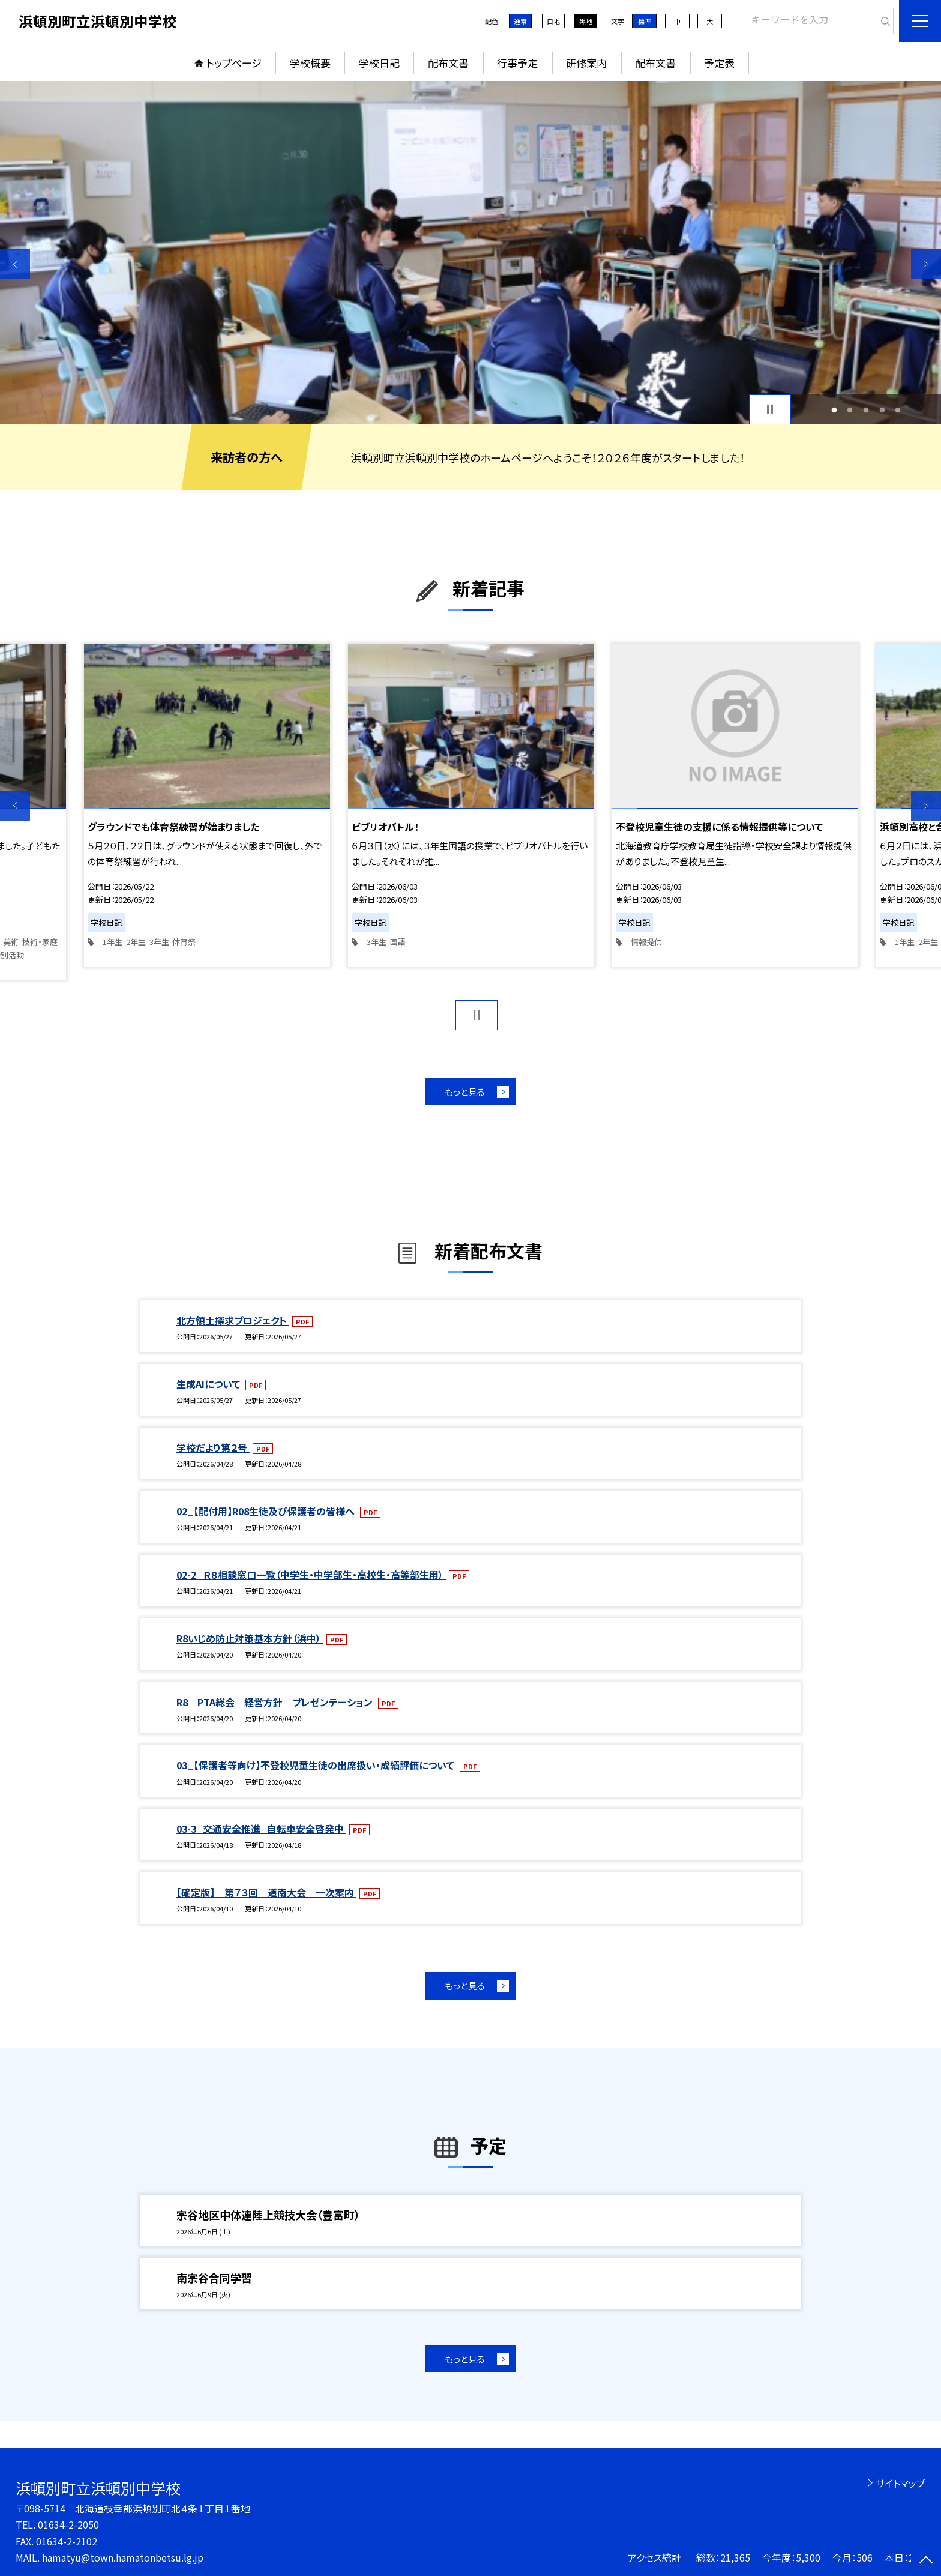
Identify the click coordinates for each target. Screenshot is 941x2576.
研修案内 (586, 62)
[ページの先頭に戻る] (926, 2561)
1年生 (112, 941)
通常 (520, 21)
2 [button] (850, 410)
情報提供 (646, 941)
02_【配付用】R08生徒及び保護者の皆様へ (266, 1511)
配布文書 (448, 62)
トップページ (234, 62)
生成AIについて (209, 1384)
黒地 (585, 21)
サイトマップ (900, 2483)
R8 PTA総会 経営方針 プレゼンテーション (275, 1702)
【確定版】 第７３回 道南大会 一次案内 (266, 1892)
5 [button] (898, 410)
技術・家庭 (40, 941)
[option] (470, 252)
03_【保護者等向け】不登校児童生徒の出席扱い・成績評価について (316, 1765)
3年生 (159, 941)
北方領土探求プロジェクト (232, 1320)
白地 (553, 21)
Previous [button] (15, 264)
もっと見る (465, 1091)
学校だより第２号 (213, 1447)
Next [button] (926, 264)
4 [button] (882, 410)
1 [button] (834, 410)
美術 (11, 941)
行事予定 (517, 62)
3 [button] (866, 410)
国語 (398, 941)
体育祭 (184, 941)
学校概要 (310, 62)
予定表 (719, 62)
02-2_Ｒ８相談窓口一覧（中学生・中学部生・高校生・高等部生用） (311, 1574)
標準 (644, 21)
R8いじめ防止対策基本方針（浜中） (249, 1638)
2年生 (136, 941)
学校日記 (379, 62)
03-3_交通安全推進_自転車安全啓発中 (261, 1828)
